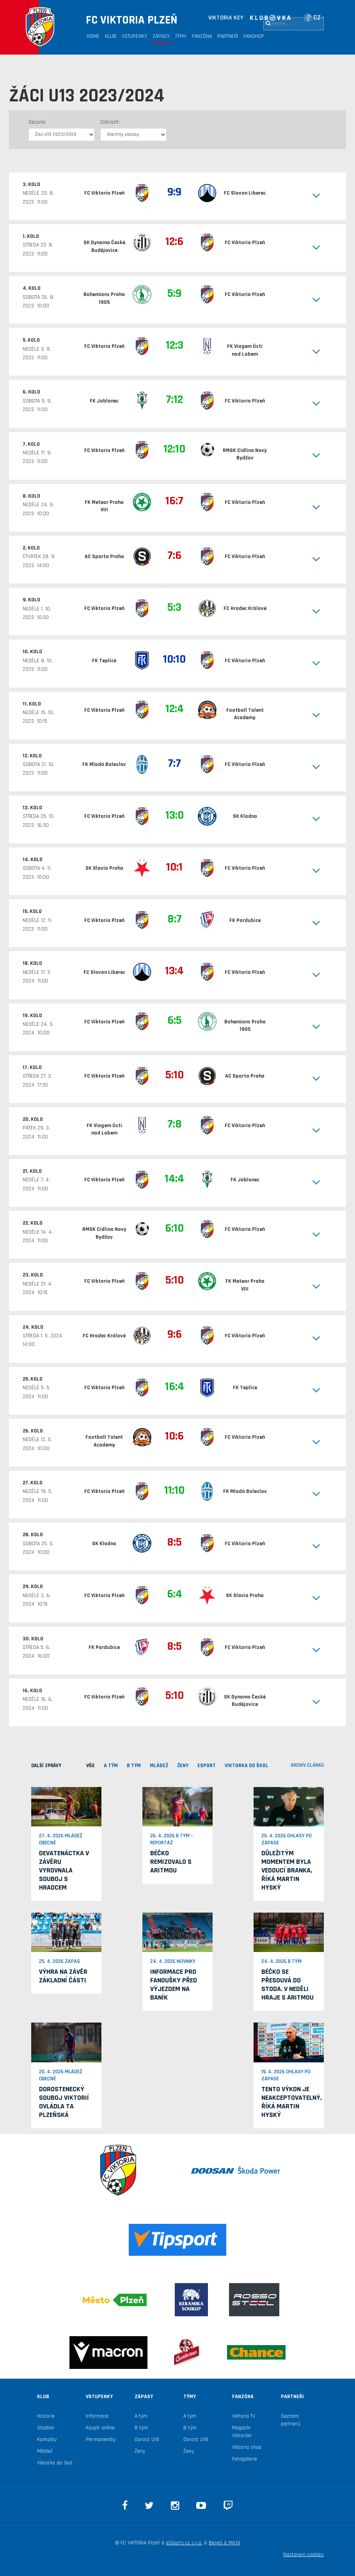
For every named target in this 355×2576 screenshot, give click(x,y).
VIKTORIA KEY (225, 18)
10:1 (174, 867)
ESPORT (206, 1765)
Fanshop (253, 36)
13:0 (174, 815)
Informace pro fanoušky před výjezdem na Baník (173, 1984)
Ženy (182, 1765)
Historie (46, 2416)
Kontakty (47, 2439)
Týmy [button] (180, 36)
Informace (97, 2416)
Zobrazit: (110, 122)
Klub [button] (110, 36)
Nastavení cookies (303, 2554)
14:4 (174, 1178)
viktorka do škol (246, 1765)
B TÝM (134, 1765)
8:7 (174, 918)
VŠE (90, 1765)
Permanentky (100, 2439)
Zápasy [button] (161, 36)
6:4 (174, 1594)
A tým (141, 2416)
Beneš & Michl (224, 2542)
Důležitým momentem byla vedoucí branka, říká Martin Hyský (286, 1870)
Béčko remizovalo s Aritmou (171, 1862)
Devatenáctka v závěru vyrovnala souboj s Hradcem (64, 1870)
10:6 (174, 1436)
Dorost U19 (147, 2439)
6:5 (174, 1020)
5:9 (174, 293)
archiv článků (307, 1765)
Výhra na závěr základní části (63, 1976)
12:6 (174, 241)
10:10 (174, 659)
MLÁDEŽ (159, 1765)
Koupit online (100, 2427)
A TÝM (111, 1765)
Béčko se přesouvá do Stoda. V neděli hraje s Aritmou (287, 1984)
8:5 (174, 1542)
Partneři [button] (227, 36)
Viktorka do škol (54, 2462)
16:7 (174, 500)
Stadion (45, 2427)
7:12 (174, 399)
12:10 (174, 448)
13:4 (174, 970)
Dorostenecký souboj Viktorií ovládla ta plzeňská (64, 2102)
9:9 (174, 191)
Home (93, 36)
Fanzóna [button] (202, 36)
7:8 (174, 1124)
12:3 (174, 345)
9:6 (174, 1334)
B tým (141, 2427)
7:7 (174, 763)
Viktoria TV (243, 2416)
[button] (306, 196)
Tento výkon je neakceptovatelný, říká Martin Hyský (291, 2102)
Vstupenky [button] (134, 36)
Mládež (45, 2451)
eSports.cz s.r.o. (184, 2542)
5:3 (174, 607)
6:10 (174, 1228)
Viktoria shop (246, 2447)
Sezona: (37, 122)
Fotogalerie (244, 2459)
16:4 (174, 1386)
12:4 (174, 708)
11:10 (174, 1490)
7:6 (174, 555)
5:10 (174, 1074)
